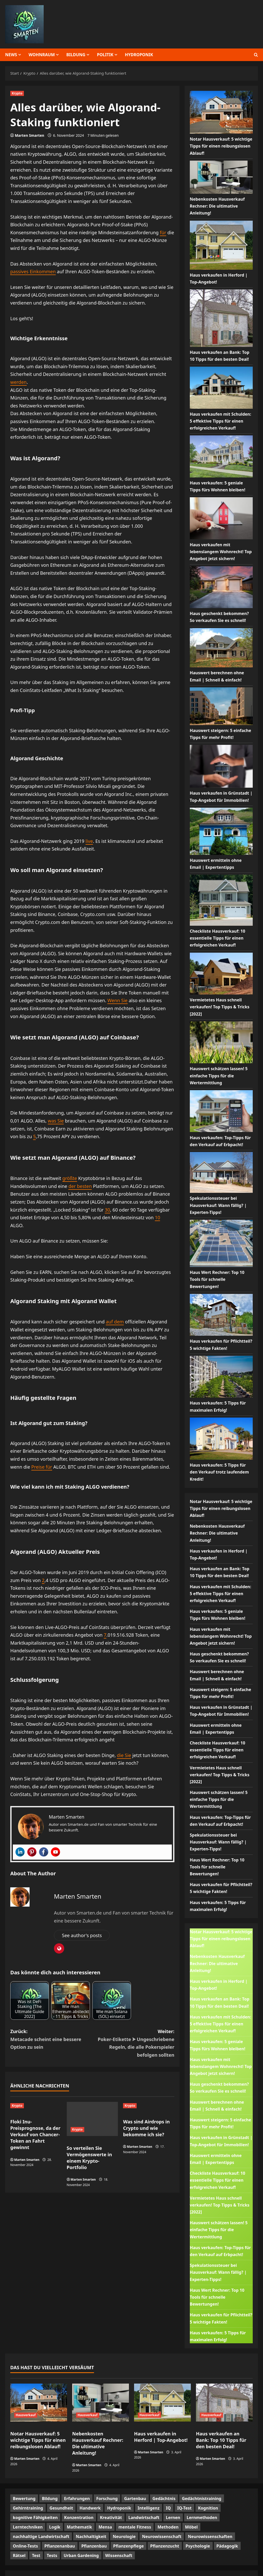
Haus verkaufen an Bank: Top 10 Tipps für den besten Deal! (221, 2284)
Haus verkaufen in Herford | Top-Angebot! (160, 2281)
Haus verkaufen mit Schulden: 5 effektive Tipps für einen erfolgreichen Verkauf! (220, 421)
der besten (80, 1186)
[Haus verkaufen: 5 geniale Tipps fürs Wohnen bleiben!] (221, 456)
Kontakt (18, 2503)
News (11, 54)
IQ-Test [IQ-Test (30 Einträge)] (184, 2352)
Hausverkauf (26, 2259)
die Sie (124, 1755)
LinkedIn (24, 2512)
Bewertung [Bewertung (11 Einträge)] (24, 2343)
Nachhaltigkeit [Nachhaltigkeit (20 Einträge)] (91, 2381)
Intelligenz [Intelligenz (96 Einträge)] (148, 2352)
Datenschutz (23, 2492)
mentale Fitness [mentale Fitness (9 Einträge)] (134, 2371)
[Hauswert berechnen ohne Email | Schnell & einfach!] (221, 648)
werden (18, 382)
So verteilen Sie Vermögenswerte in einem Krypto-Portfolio (89, 2158)
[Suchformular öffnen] (256, 55)
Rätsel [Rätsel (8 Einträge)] (19, 2400)
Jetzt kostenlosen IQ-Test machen (43, 2458)
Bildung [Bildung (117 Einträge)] (50, 2343)
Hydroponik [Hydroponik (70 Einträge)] (119, 2352)
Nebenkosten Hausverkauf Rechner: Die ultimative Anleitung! (217, 206)
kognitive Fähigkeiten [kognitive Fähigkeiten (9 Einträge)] (35, 2362)
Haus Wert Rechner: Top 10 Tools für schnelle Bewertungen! (217, 930)
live (89, 841)
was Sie (56, 1121)
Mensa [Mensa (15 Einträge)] (105, 2371)
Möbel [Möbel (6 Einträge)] (191, 2371)
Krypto (17, 93)
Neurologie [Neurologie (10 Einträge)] (124, 2381)
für (163, 232)
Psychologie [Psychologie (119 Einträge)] (198, 2390)
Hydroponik (139, 54)
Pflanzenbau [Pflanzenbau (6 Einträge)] (94, 2390)
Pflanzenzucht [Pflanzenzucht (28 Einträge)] (164, 2390)
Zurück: (51, 2039)
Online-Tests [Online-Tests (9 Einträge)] (25, 2390)
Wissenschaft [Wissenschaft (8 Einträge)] (119, 2400)
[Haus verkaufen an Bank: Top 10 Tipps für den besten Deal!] (221, 318)
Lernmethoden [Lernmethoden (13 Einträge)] (202, 2362)
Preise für (41, 1467)
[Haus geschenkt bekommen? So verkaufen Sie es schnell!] (221, 587)
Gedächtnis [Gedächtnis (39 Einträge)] (164, 2343)
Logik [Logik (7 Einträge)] (54, 2371)
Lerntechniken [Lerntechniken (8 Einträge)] (28, 2371)
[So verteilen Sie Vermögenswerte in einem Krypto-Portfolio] (92, 2119)
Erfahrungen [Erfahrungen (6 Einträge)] (77, 2343)
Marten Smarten (29, 135)
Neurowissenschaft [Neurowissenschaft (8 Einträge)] (161, 2381)
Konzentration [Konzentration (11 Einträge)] (78, 2362)
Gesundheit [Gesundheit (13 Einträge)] (61, 2352)
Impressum (21, 2482)
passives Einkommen (33, 271)
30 (107, 1210)
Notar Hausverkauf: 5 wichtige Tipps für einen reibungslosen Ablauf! (221, 146)
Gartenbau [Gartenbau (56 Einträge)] (135, 2343)
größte (69, 1178)
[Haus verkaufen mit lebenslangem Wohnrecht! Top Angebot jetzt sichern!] (221, 518)
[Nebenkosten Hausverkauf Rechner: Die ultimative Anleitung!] (221, 177)
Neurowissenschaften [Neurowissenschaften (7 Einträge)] (210, 2381)
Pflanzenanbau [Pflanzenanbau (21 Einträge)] (59, 2390)
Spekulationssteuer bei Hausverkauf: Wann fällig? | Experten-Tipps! (218, 899)
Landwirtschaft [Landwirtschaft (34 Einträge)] (143, 2362)
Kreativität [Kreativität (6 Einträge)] (111, 2362)
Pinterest (24, 2534)
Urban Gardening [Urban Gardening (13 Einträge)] (81, 2400)
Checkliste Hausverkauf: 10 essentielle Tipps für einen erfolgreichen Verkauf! (217, 779)
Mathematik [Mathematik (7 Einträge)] (79, 2371)
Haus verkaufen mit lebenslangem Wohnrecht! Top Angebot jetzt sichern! (221, 551)
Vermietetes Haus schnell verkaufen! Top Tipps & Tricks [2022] (219, 810)
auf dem (115, 1322)
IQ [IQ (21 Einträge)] (168, 2352)
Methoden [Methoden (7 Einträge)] (168, 2371)
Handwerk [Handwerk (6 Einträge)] (90, 2352)
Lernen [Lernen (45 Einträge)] (173, 2362)
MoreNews (157, 2570)
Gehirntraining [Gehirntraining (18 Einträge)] (28, 2352)
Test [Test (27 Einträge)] (36, 2400)
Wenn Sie (117, 1000)
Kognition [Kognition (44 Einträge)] (208, 2352)
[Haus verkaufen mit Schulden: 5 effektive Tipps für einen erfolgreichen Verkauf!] (221, 387)
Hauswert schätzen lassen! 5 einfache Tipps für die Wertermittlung (219, 842)
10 (157, 1217)
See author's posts (82, 1935)
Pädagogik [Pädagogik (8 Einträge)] (227, 2390)
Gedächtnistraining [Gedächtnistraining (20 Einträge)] (201, 2343)
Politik (105, 54)
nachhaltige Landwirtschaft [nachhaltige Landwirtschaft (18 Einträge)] (41, 2381)
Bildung (75, 54)
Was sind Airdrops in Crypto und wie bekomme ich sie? (146, 2128)
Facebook (25, 2523)
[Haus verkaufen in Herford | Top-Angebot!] (221, 245)
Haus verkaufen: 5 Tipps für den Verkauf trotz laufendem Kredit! (219, 1012)
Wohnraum (42, 54)
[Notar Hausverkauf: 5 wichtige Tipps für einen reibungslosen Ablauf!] (221, 112)
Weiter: (133, 2043)
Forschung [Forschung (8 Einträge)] (107, 2343)
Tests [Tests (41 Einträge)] (52, 2400)
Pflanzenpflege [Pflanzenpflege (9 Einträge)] (128, 2390)
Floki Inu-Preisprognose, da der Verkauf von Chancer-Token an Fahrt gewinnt (35, 2135)
